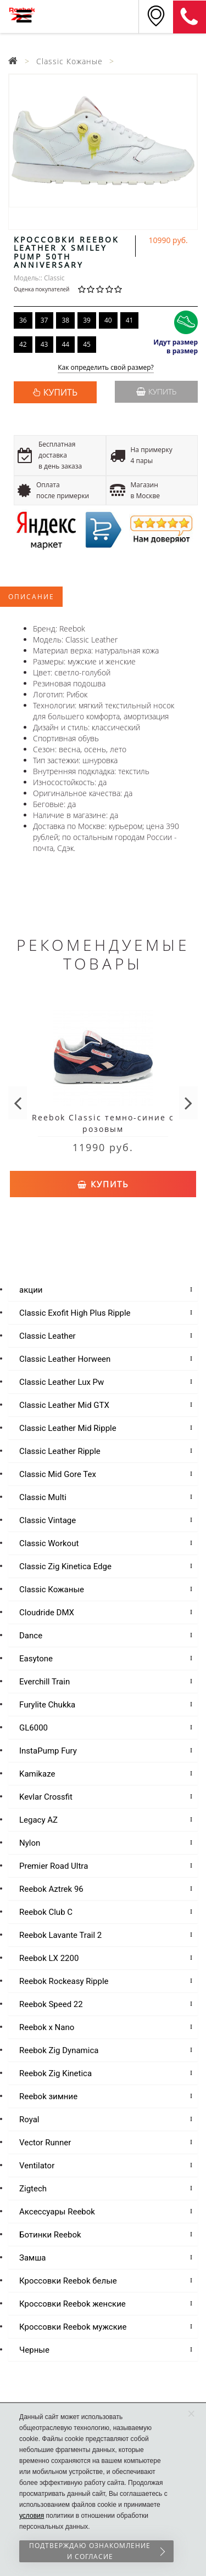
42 (23, 344)
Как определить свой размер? (106, 368)
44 (65, 344)
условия (31, 2515)
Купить (156, 391)
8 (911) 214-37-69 (189, 17)
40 (108, 320)
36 (23, 320)
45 (87, 344)
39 (87, 320)
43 (44, 344)
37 (44, 320)
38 (65, 320)
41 (129, 320)
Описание (31, 596)
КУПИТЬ (60, 392)
